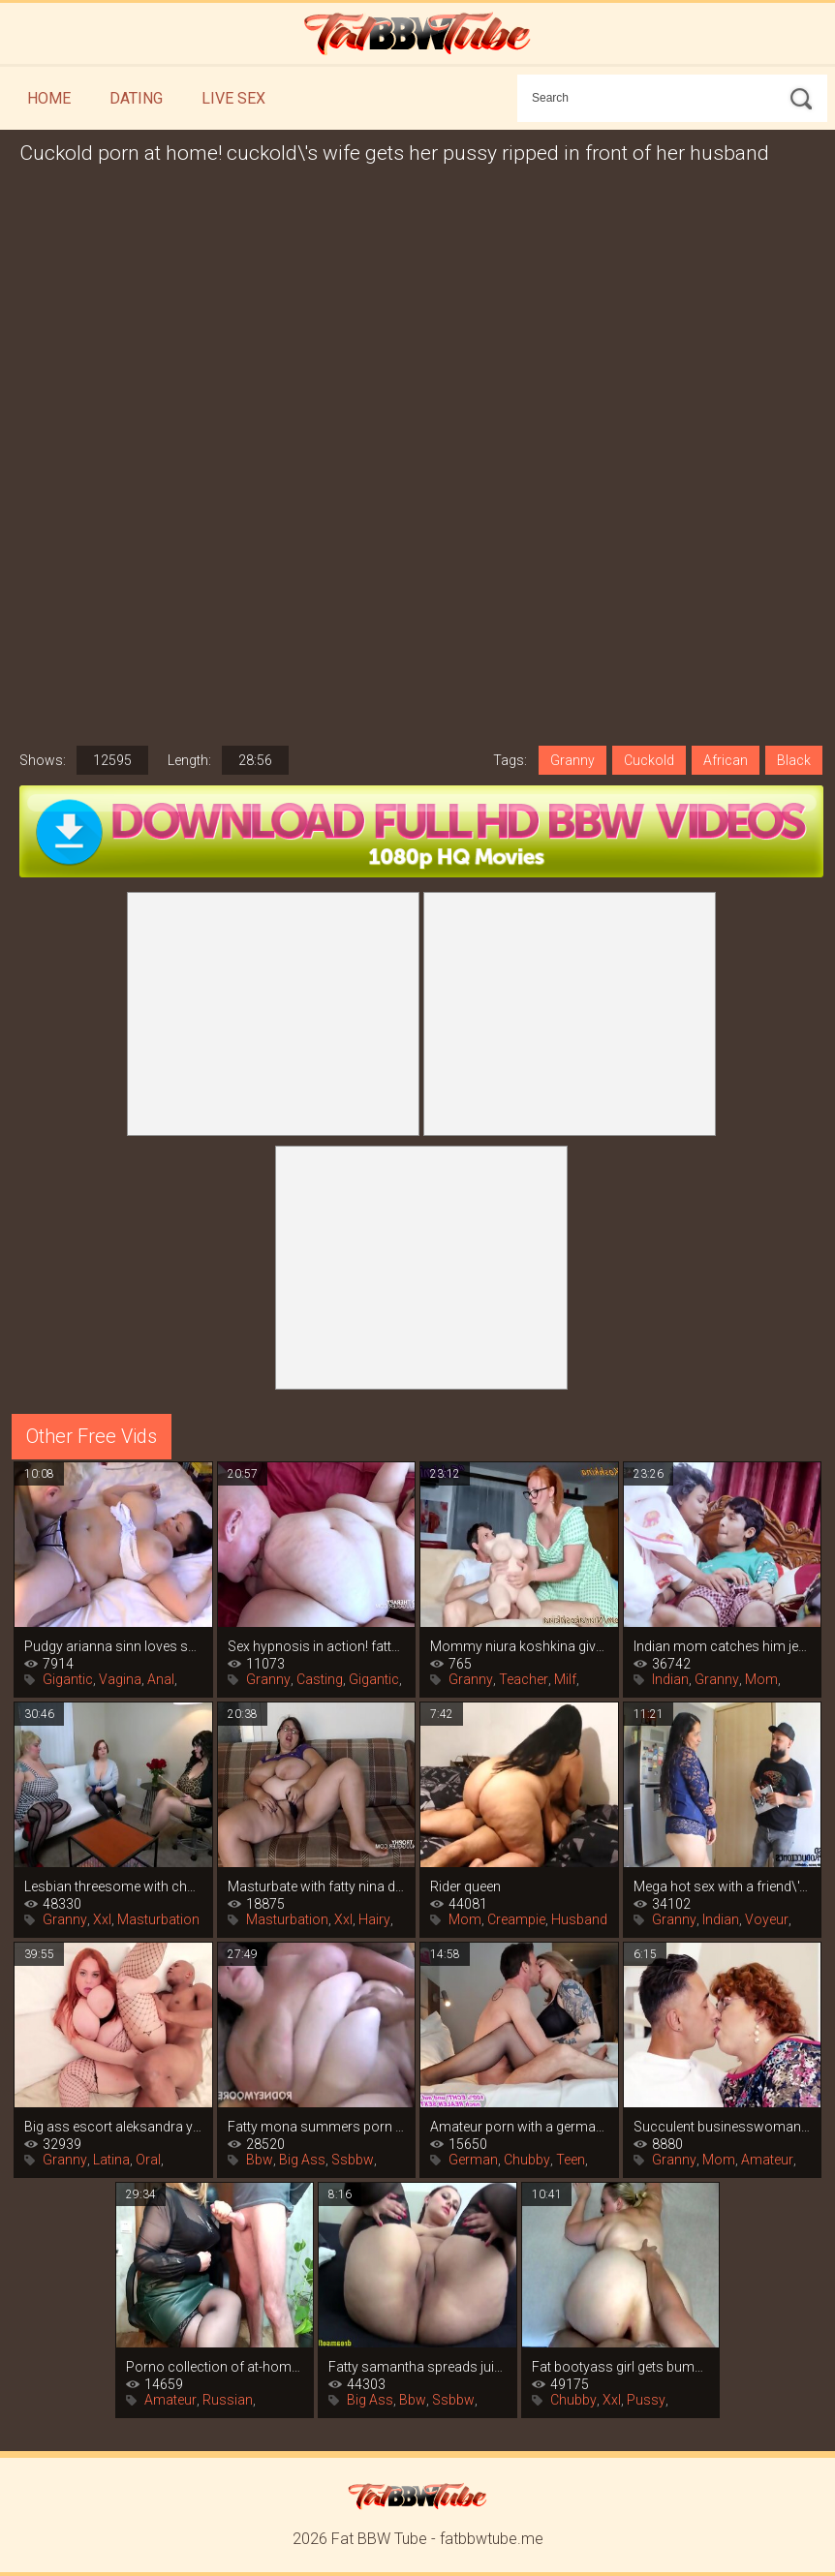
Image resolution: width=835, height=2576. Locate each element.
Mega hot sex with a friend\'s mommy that (723, 1886)
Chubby (527, 2159)
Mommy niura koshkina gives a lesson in (519, 1646)
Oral (148, 2159)
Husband (579, 1919)
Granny (572, 760)
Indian (670, 1679)
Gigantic (68, 1679)
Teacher (523, 1679)
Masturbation (158, 1919)
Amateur (767, 2159)
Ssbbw (352, 2159)
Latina (111, 2159)
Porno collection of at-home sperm (215, 2367)
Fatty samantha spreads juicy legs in (417, 2367)
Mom (761, 1679)
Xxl (102, 1919)
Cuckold (649, 760)
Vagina (120, 1679)
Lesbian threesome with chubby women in (113, 1886)
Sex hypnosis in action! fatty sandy (317, 1646)
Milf (565, 1679)
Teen (570, 2159)
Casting (319, 1679)
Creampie (516, 1919)
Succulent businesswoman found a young (723, 2126)
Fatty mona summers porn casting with (317, 2126)
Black (794, 760)
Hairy (374, 1919)
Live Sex (233, 98)
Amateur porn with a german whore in (519, 2126)
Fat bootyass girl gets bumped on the (621, 2367)
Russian (227, 2399)
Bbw (259, 2159)
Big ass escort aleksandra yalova (113, 2126)
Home (49, 98)
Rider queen (465, 1886)
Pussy (646, 2399)
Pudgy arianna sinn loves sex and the (113, 1646)
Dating (136, 98)
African (725, 760)
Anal (160, 1679)
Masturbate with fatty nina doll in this (317, 1886)
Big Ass (302, 2159)
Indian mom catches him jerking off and (723, 1646)
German (473, 2159)
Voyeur (767, 1919)
